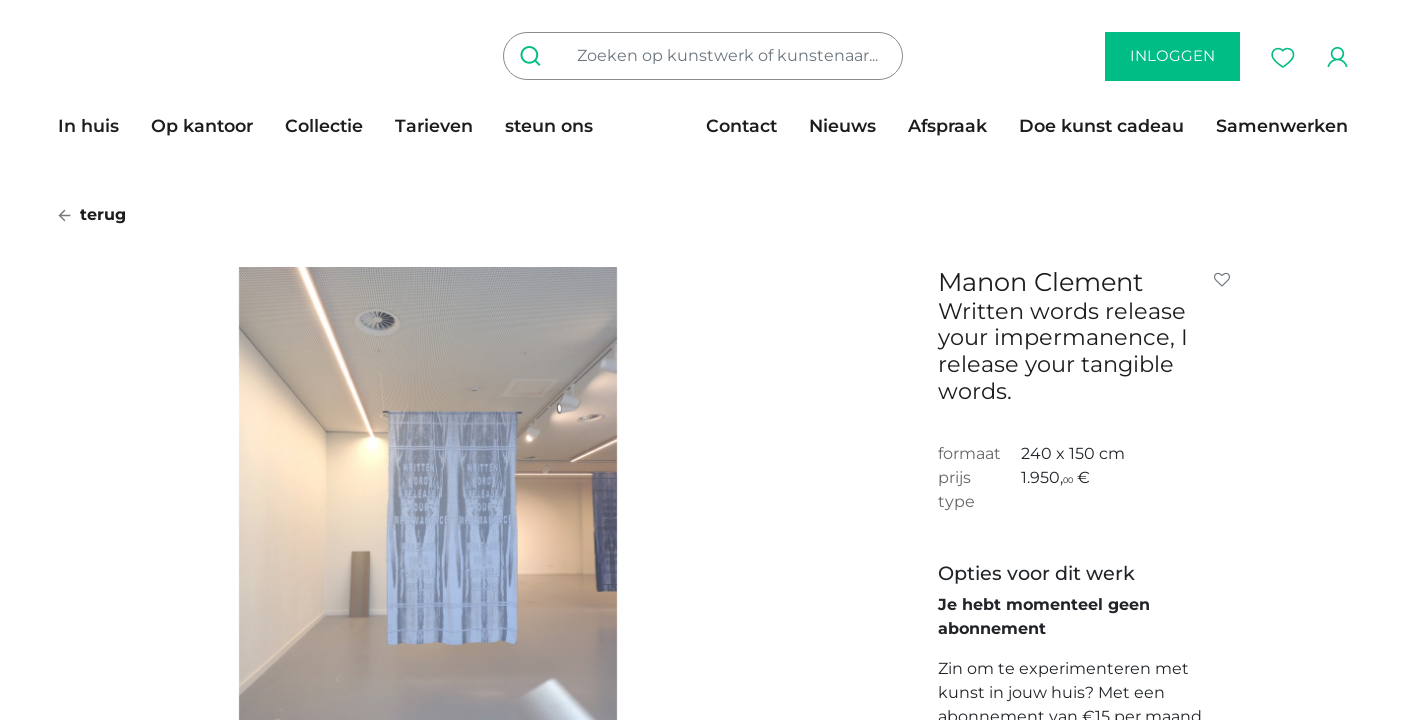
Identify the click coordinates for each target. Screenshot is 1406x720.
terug (92, 214)
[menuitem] (96, 126)
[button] (1226, 280)
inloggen (1172, 55)
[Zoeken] (534, 56)
